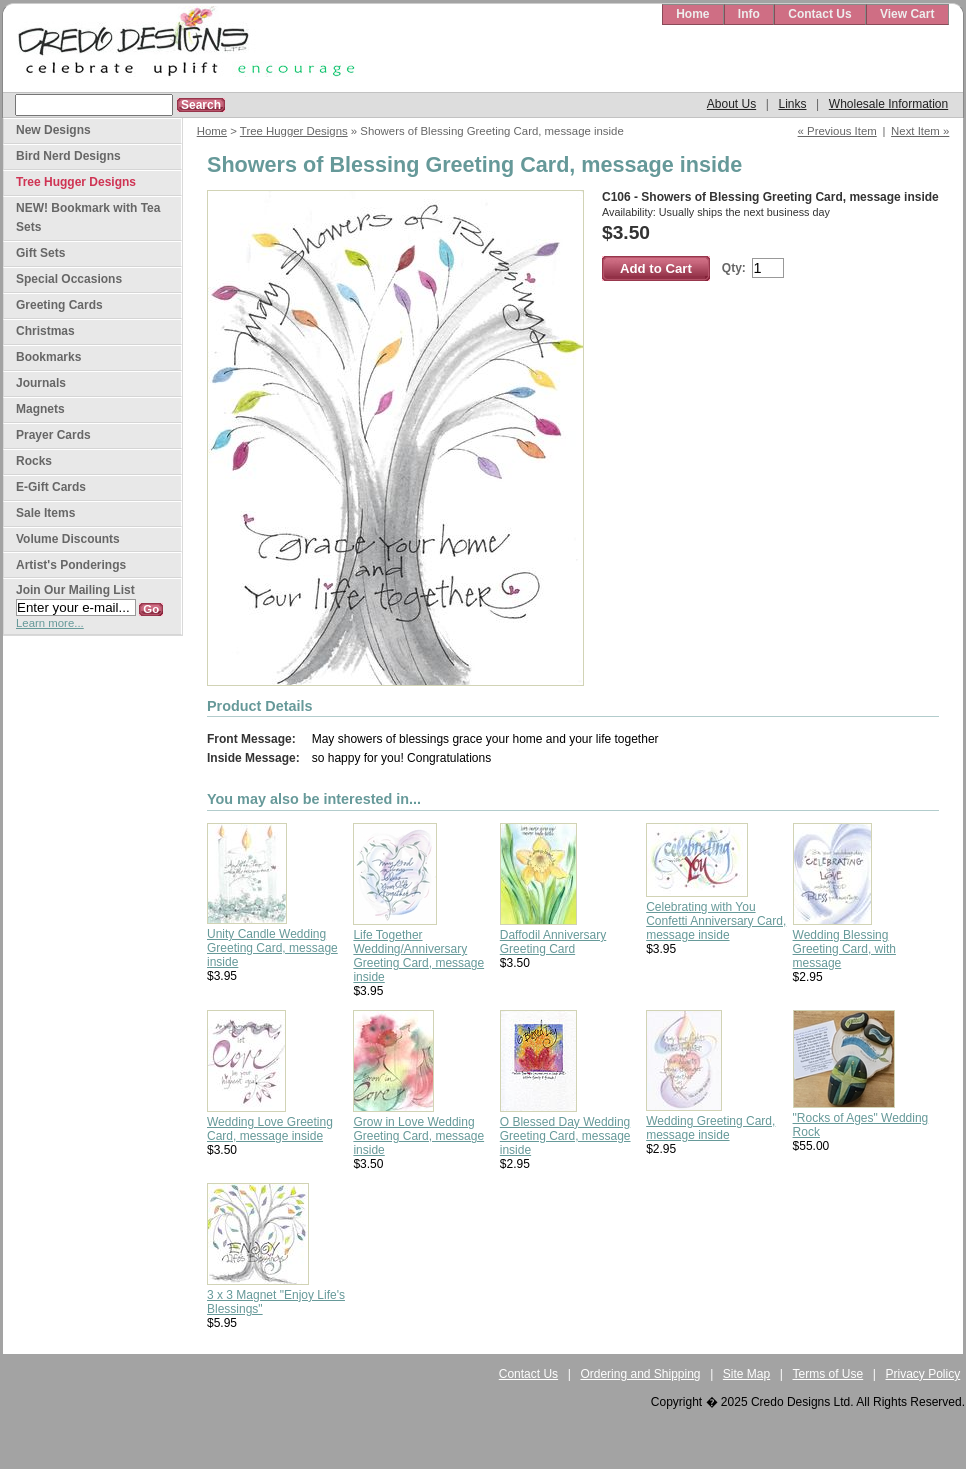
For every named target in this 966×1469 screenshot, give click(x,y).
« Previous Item (837, 131)
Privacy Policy (923, 1374)
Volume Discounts (68, 539)
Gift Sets (40, 253)
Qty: (734, 268)
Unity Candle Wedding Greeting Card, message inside (272, 948)
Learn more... (50, 623)
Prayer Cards (53, 435)
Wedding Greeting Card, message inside (710, 1128)
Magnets (40, 409)
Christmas (45, 331)
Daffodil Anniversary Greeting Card (553, 942)
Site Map (746, 1374)
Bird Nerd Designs (68, 156)
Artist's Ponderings (71, 565)
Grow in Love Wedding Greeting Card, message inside (418, 1136)
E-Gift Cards (51, 487)
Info (749, 14)
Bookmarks (48, 357)
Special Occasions (69, 279)
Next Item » (920, 131)
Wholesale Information (888, 104)
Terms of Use (828, 1374)
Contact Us (819, 14)
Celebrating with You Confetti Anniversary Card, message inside (716, 921)
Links (792, 104)
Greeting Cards (59, 305)
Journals (41, 383)
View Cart (907, 14)
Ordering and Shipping (640, 1374)
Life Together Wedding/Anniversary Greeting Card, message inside (418, 956)
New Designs (53, 130)
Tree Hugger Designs (294, 131)
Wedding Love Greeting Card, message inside (270, 1129)
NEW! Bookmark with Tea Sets (88, 217)
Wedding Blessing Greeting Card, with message (844, 949)
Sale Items (45, 513)
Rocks (34, 461)
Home (692, 14)
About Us (731, 104)
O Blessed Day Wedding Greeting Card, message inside (565, 1136)
